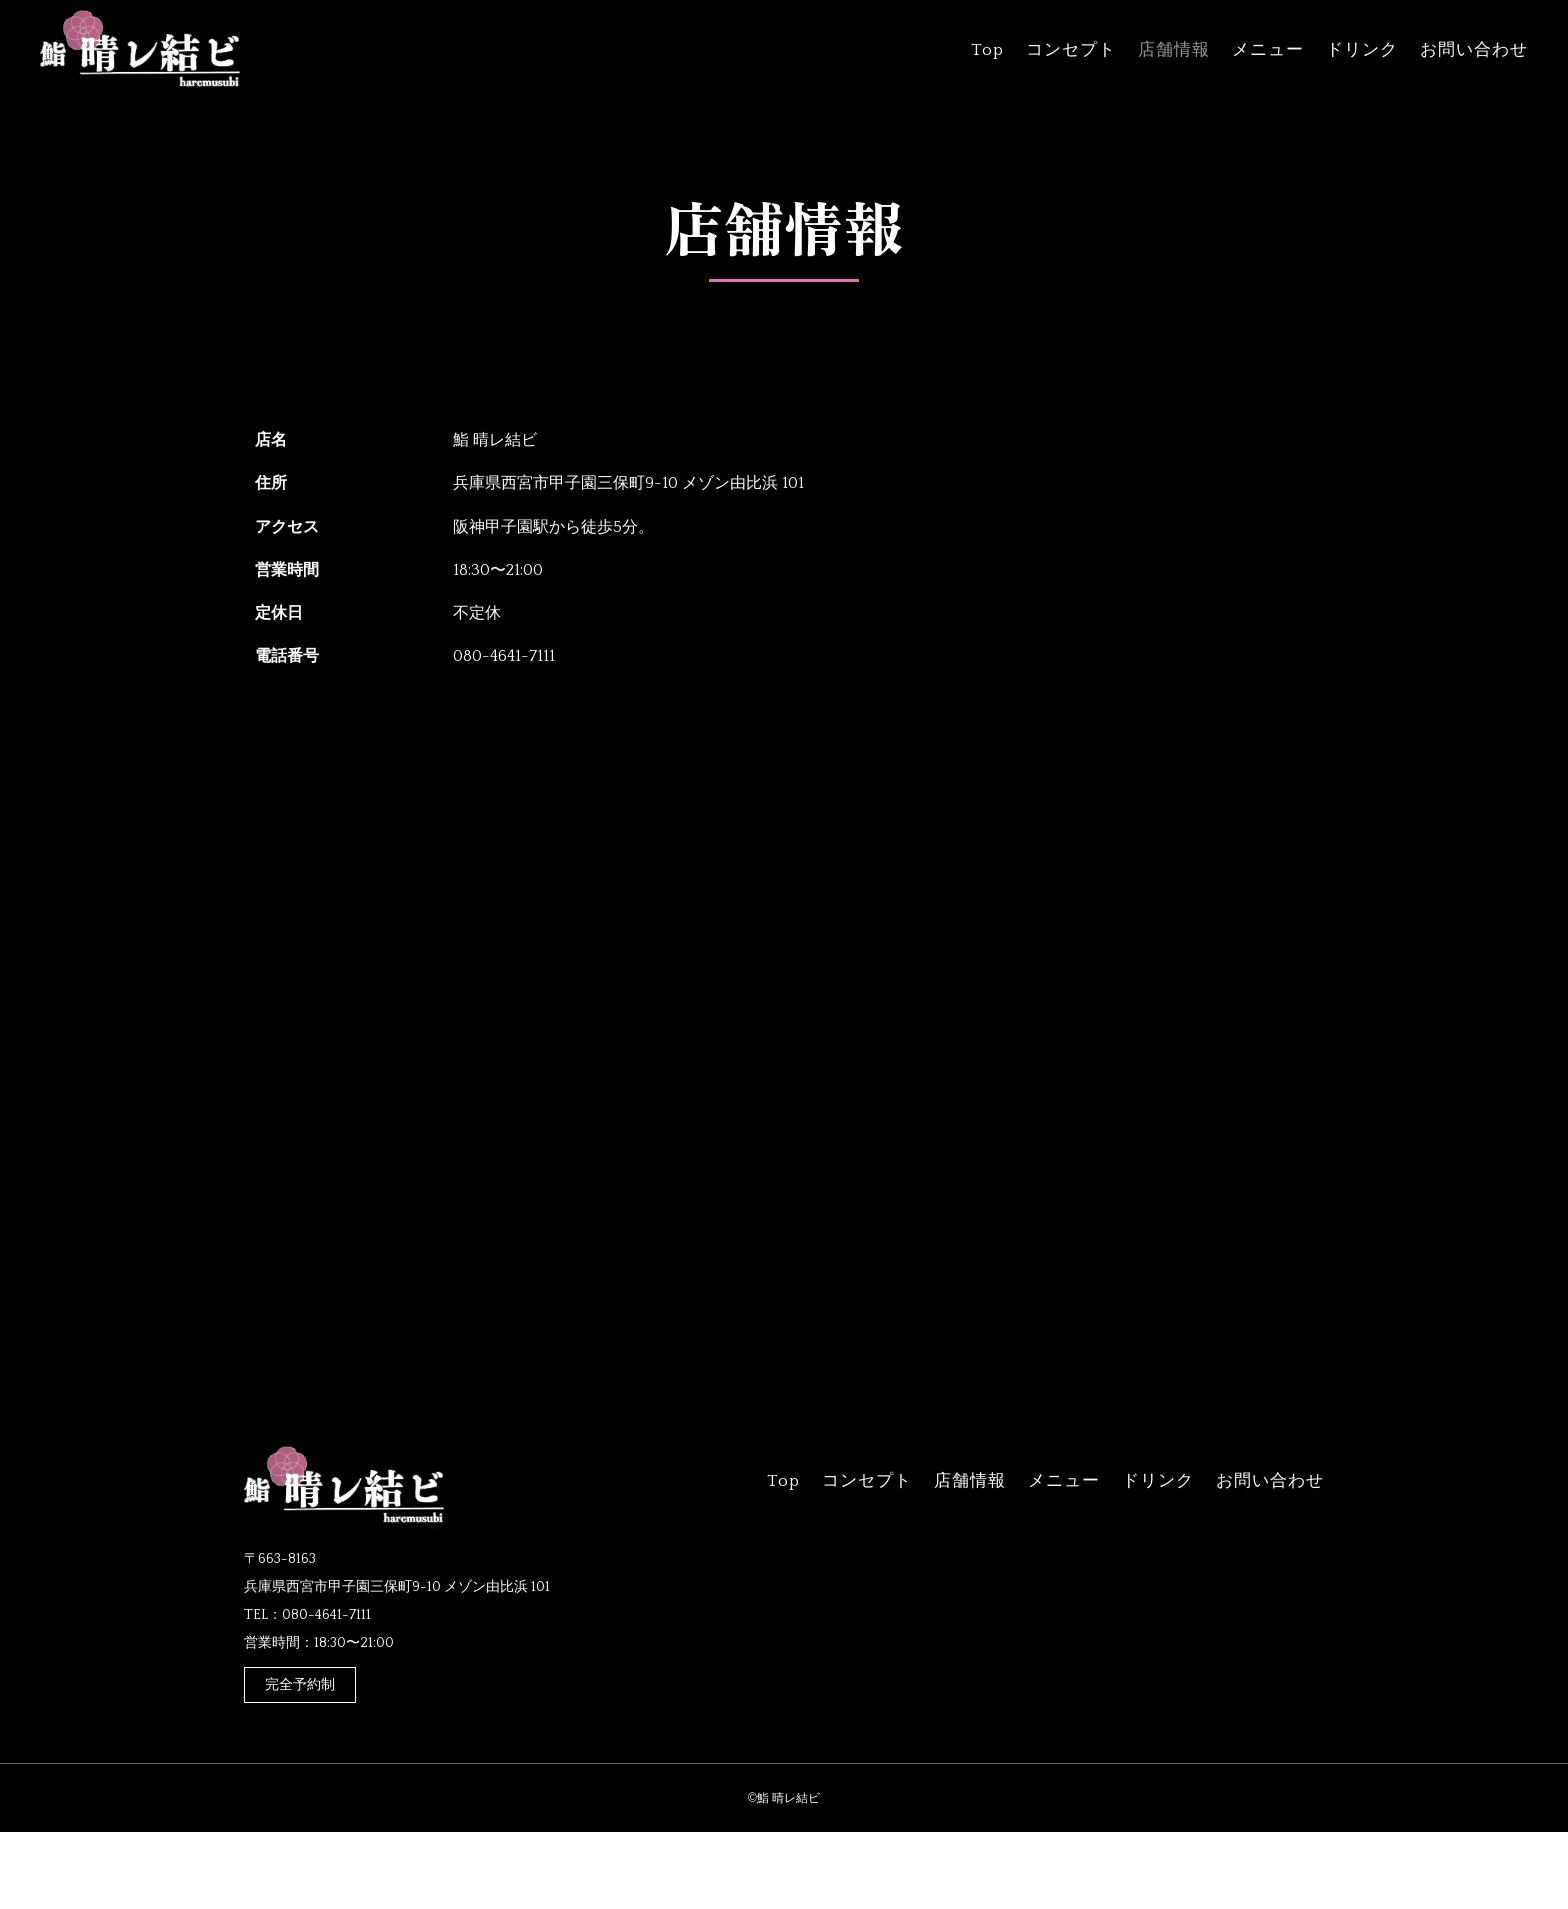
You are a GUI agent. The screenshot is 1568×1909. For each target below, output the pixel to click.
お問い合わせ (1474, 51)
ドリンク (1362, 51)
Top (987, 51)
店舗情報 (1174, 51)
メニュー (1268, 51)
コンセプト (1071, 51)
